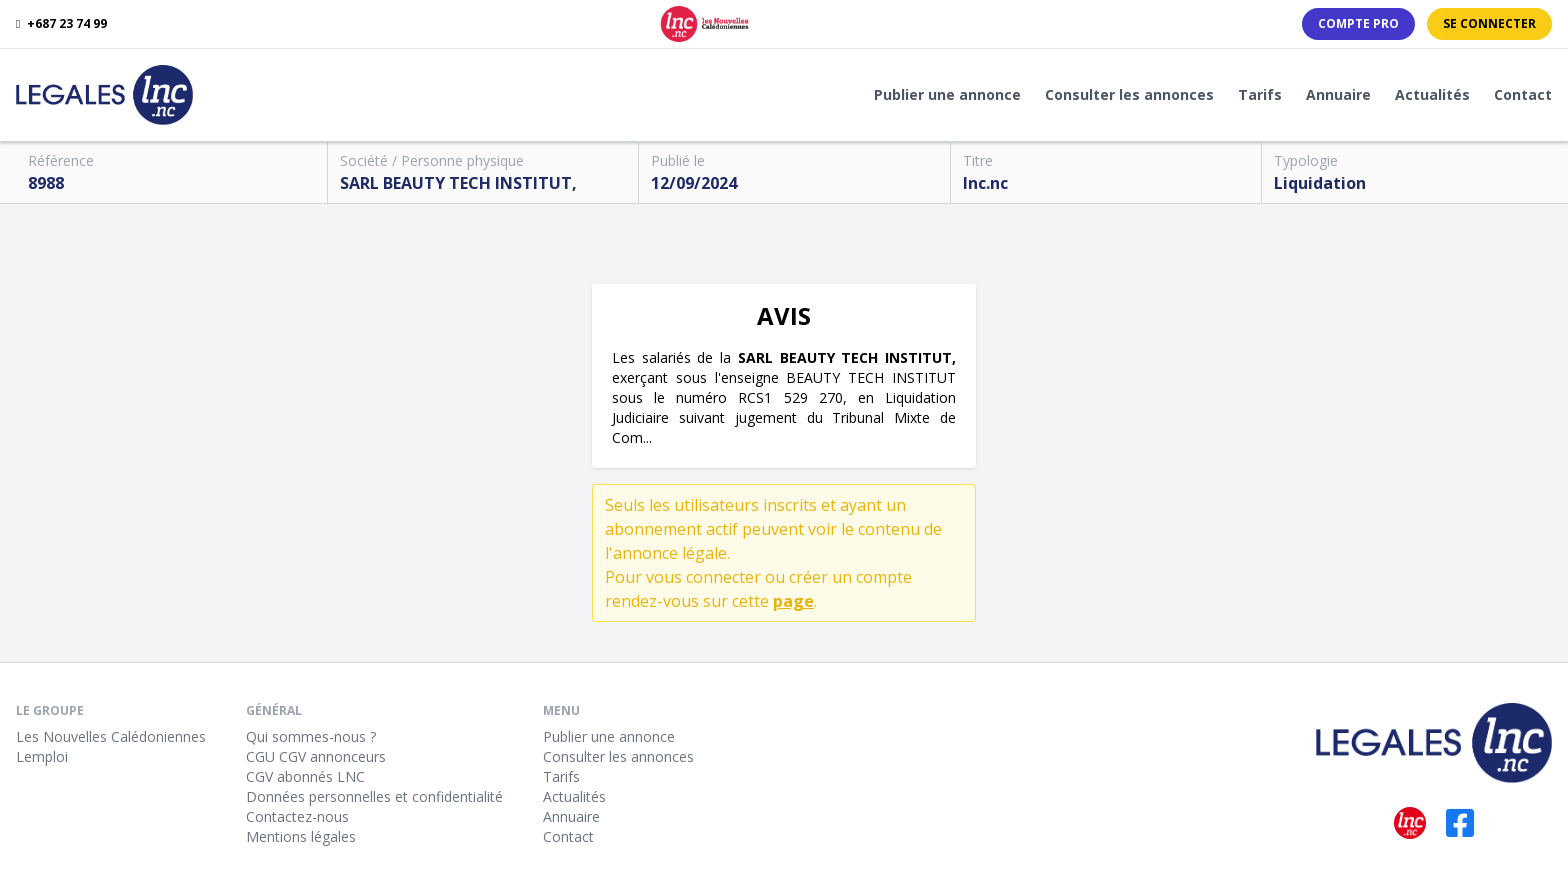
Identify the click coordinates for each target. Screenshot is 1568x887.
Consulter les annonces (1129, 94)
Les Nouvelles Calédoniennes (111, 736)
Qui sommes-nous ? (311, 736)
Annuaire (1338, 94)
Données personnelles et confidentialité (374, 796)
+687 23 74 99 (61, 24)
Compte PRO (1358, 23)
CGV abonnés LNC (305, 776)
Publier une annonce (947, 94)
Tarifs (1260, 94)
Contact (1523, 94)
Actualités (1432, 94)
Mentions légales (301, 836)
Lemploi (42, 756)
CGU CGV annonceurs (316, 756)
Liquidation (1320, 183)
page (793, 601)
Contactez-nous (297, 816)
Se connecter (1489, 23)
